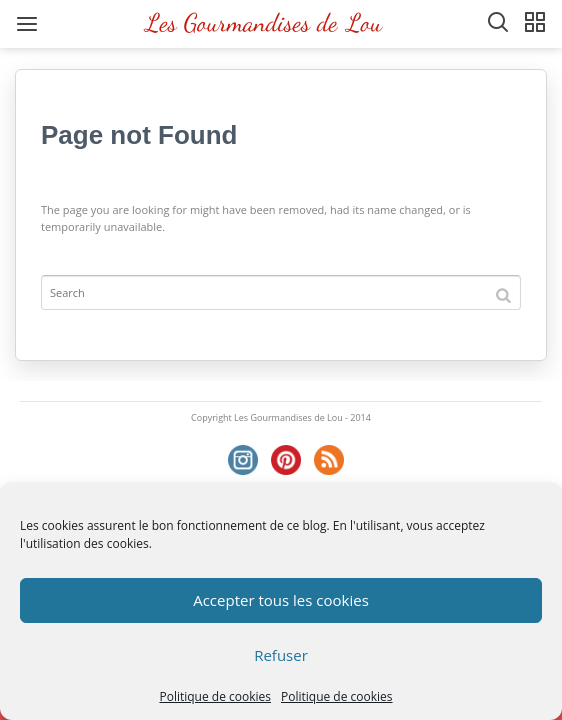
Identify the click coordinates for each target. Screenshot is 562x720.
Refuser (281, 655)
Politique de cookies (215, 696)
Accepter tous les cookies (281, 600)
